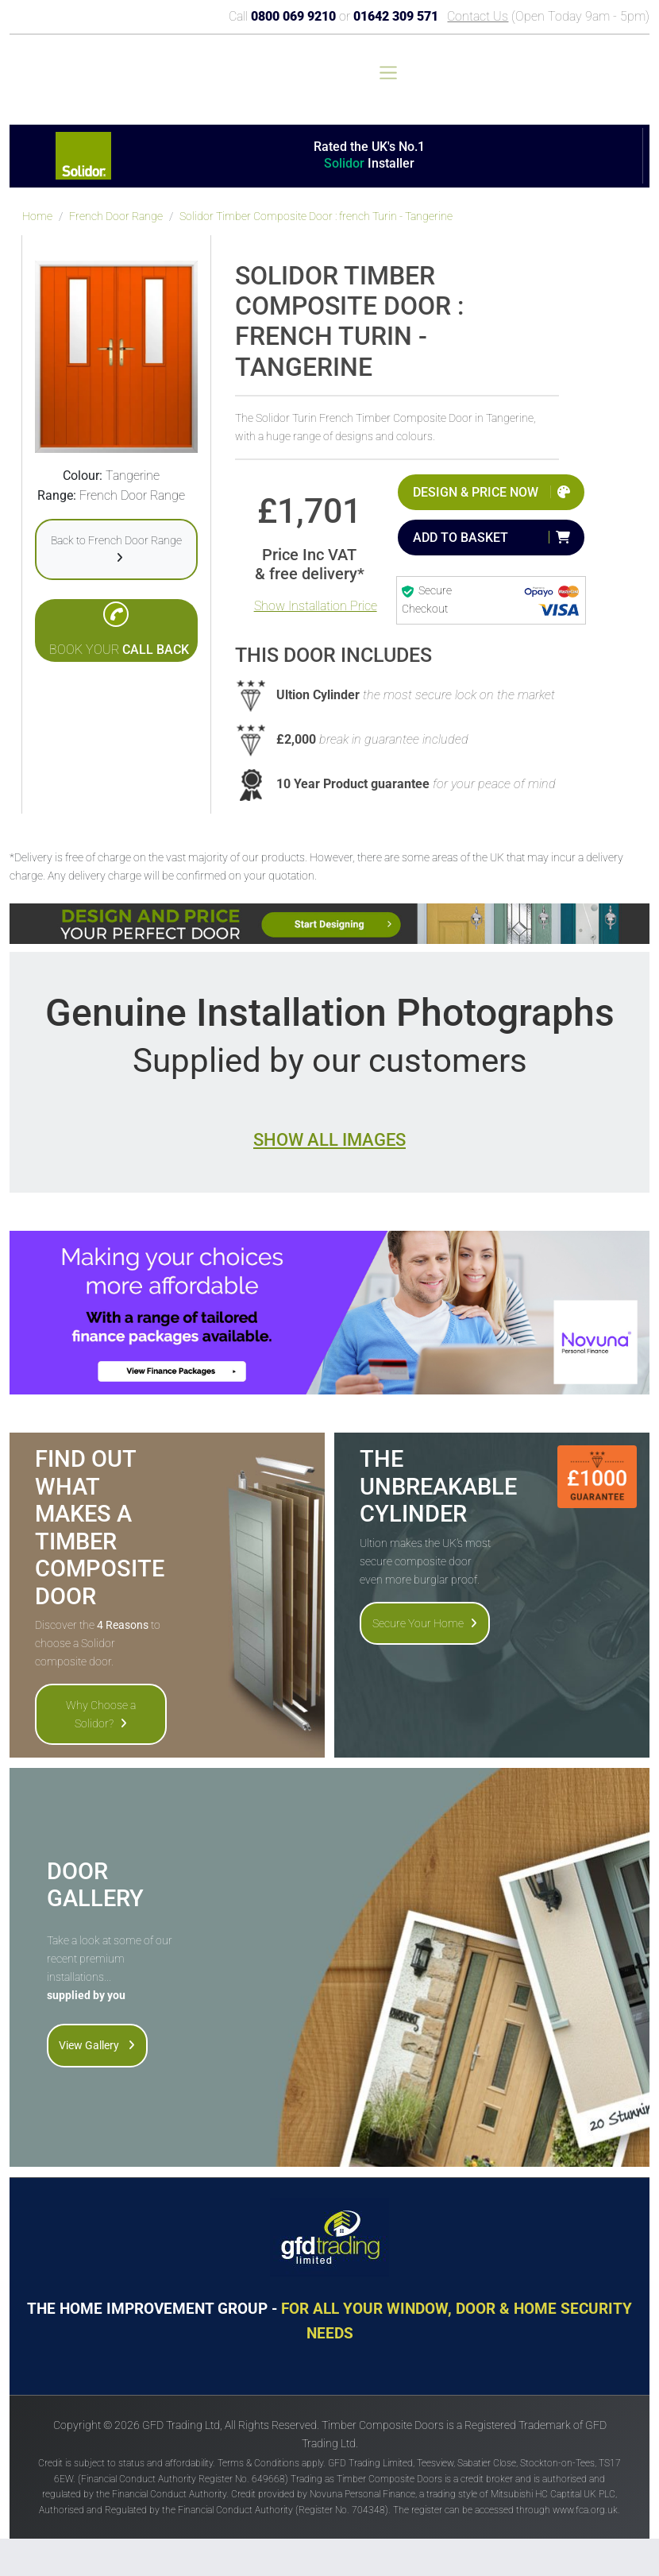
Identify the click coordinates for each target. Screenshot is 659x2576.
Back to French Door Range (116, 548)
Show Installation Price (315, 605)
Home (37, 216)
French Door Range (116, 216)
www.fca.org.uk (585, 2510)
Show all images (329, 1139)
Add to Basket (460, 537)
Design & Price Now (475, 492)
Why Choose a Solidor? (101, 1714)
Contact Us (477, 16)
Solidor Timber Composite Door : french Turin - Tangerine (316, 216)
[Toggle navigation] (388, 73)
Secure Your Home (424, 1623)
